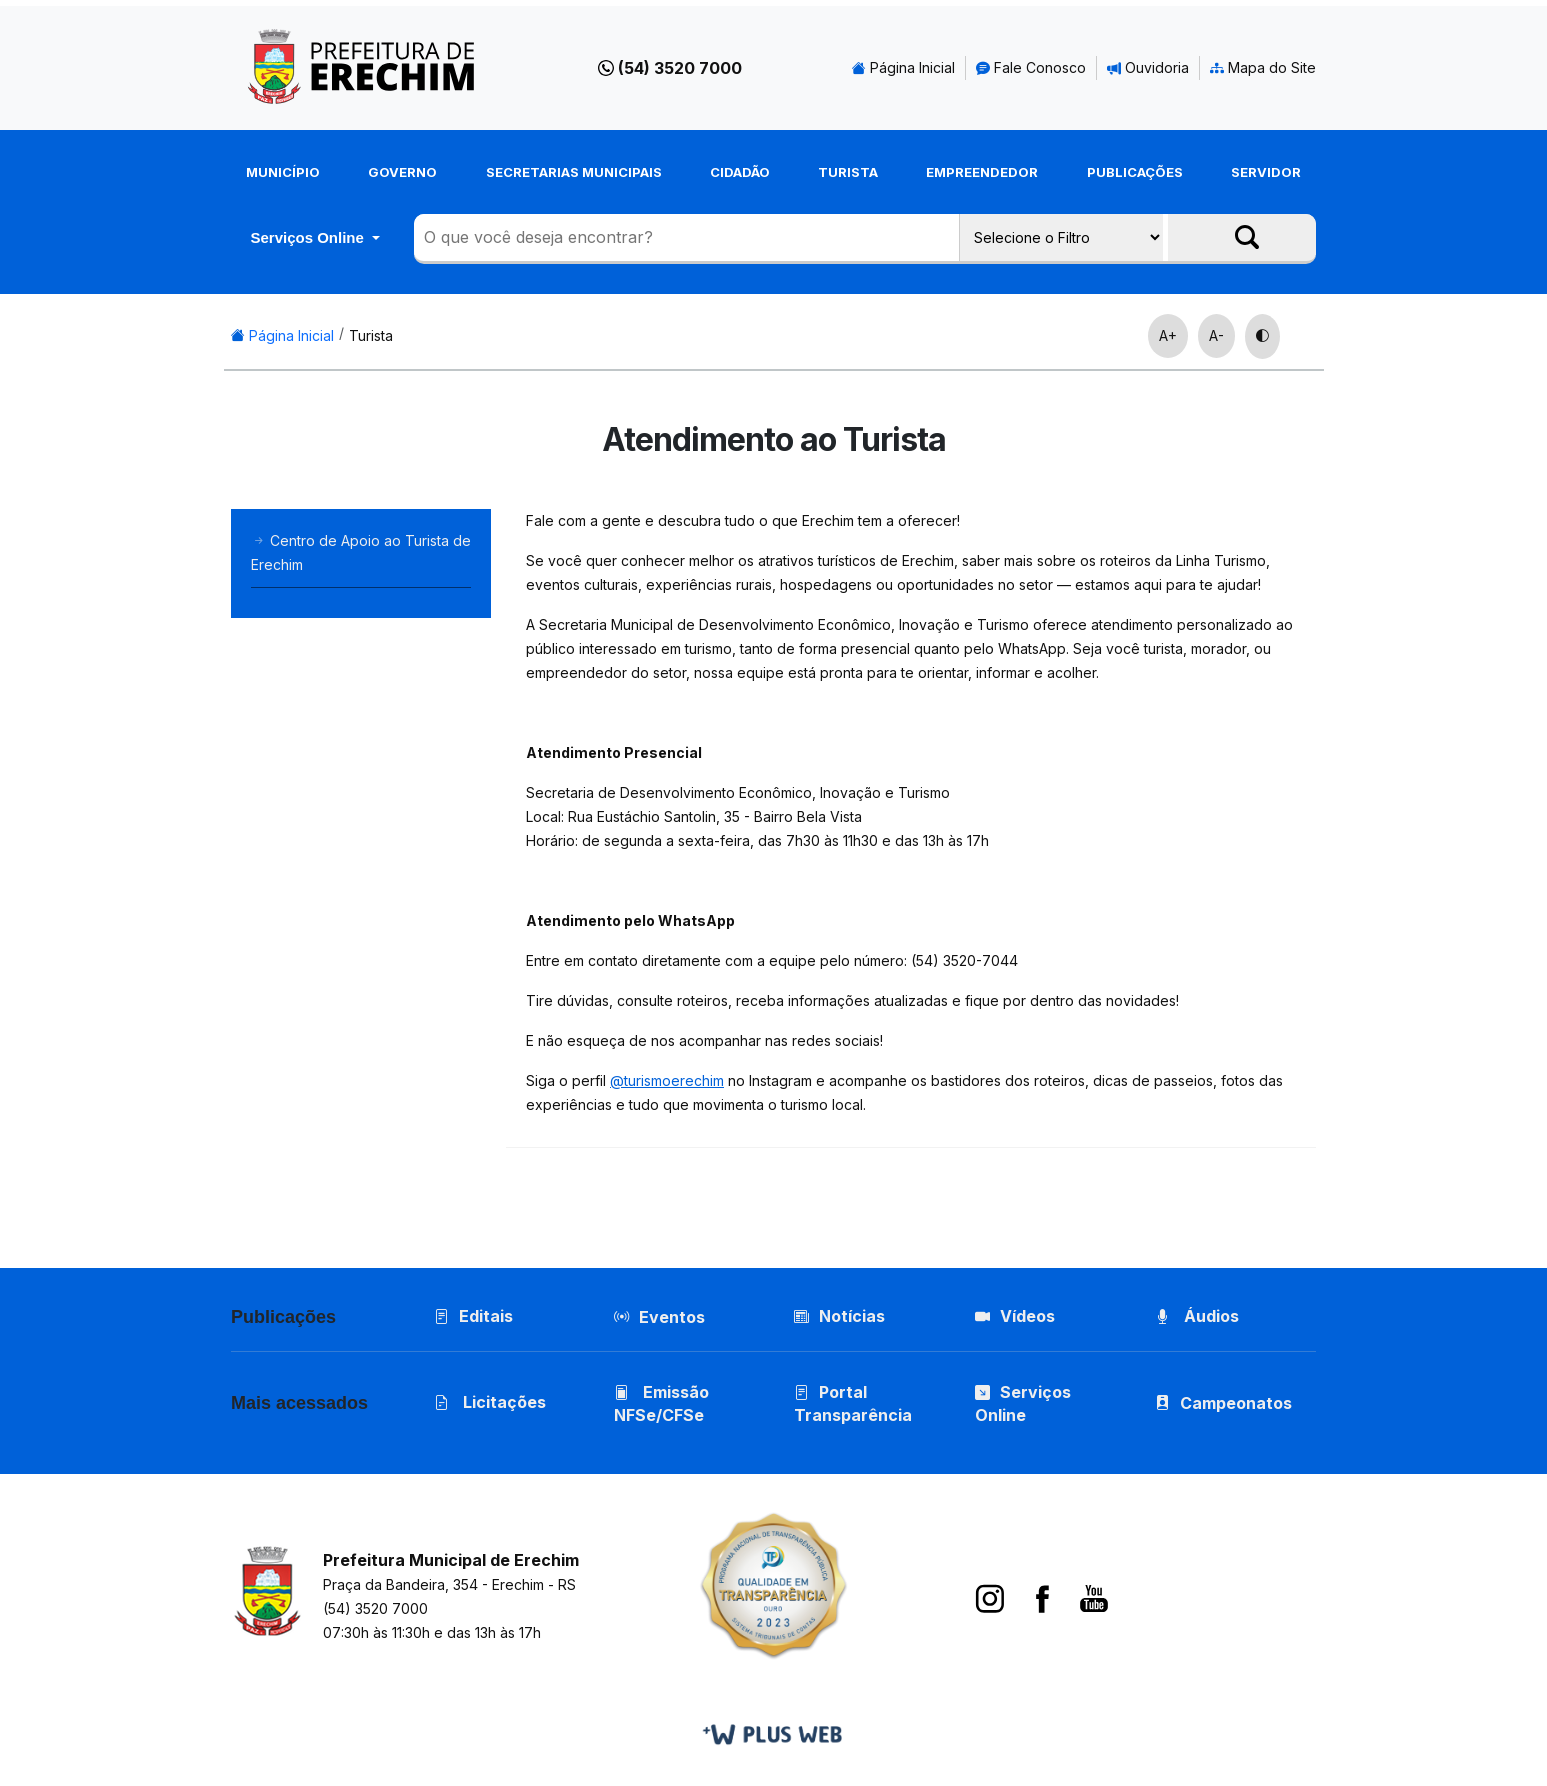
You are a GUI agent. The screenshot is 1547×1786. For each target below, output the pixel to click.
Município (283, 172)
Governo (402, 172)
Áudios (1198, 1317)
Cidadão (740, 172)
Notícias (840, 1317)
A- (1216, 335)
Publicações (1135, 172)
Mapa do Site (1263, 67)
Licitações (490, 1404)
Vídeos (1015, 1317)
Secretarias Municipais (574, 172)
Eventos (673, 1318)
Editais (473, 1317)
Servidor (1266, 172)
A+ (1168, 335)
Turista (848, 172)
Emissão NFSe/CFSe (662, 1405)
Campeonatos (1237, 1405)
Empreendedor (982, 172)
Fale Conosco (1031, 67)
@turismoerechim (667, 1080)
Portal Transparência (854, 1405)
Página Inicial (903, 67)
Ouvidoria (1148, 67)
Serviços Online (309, 237)
